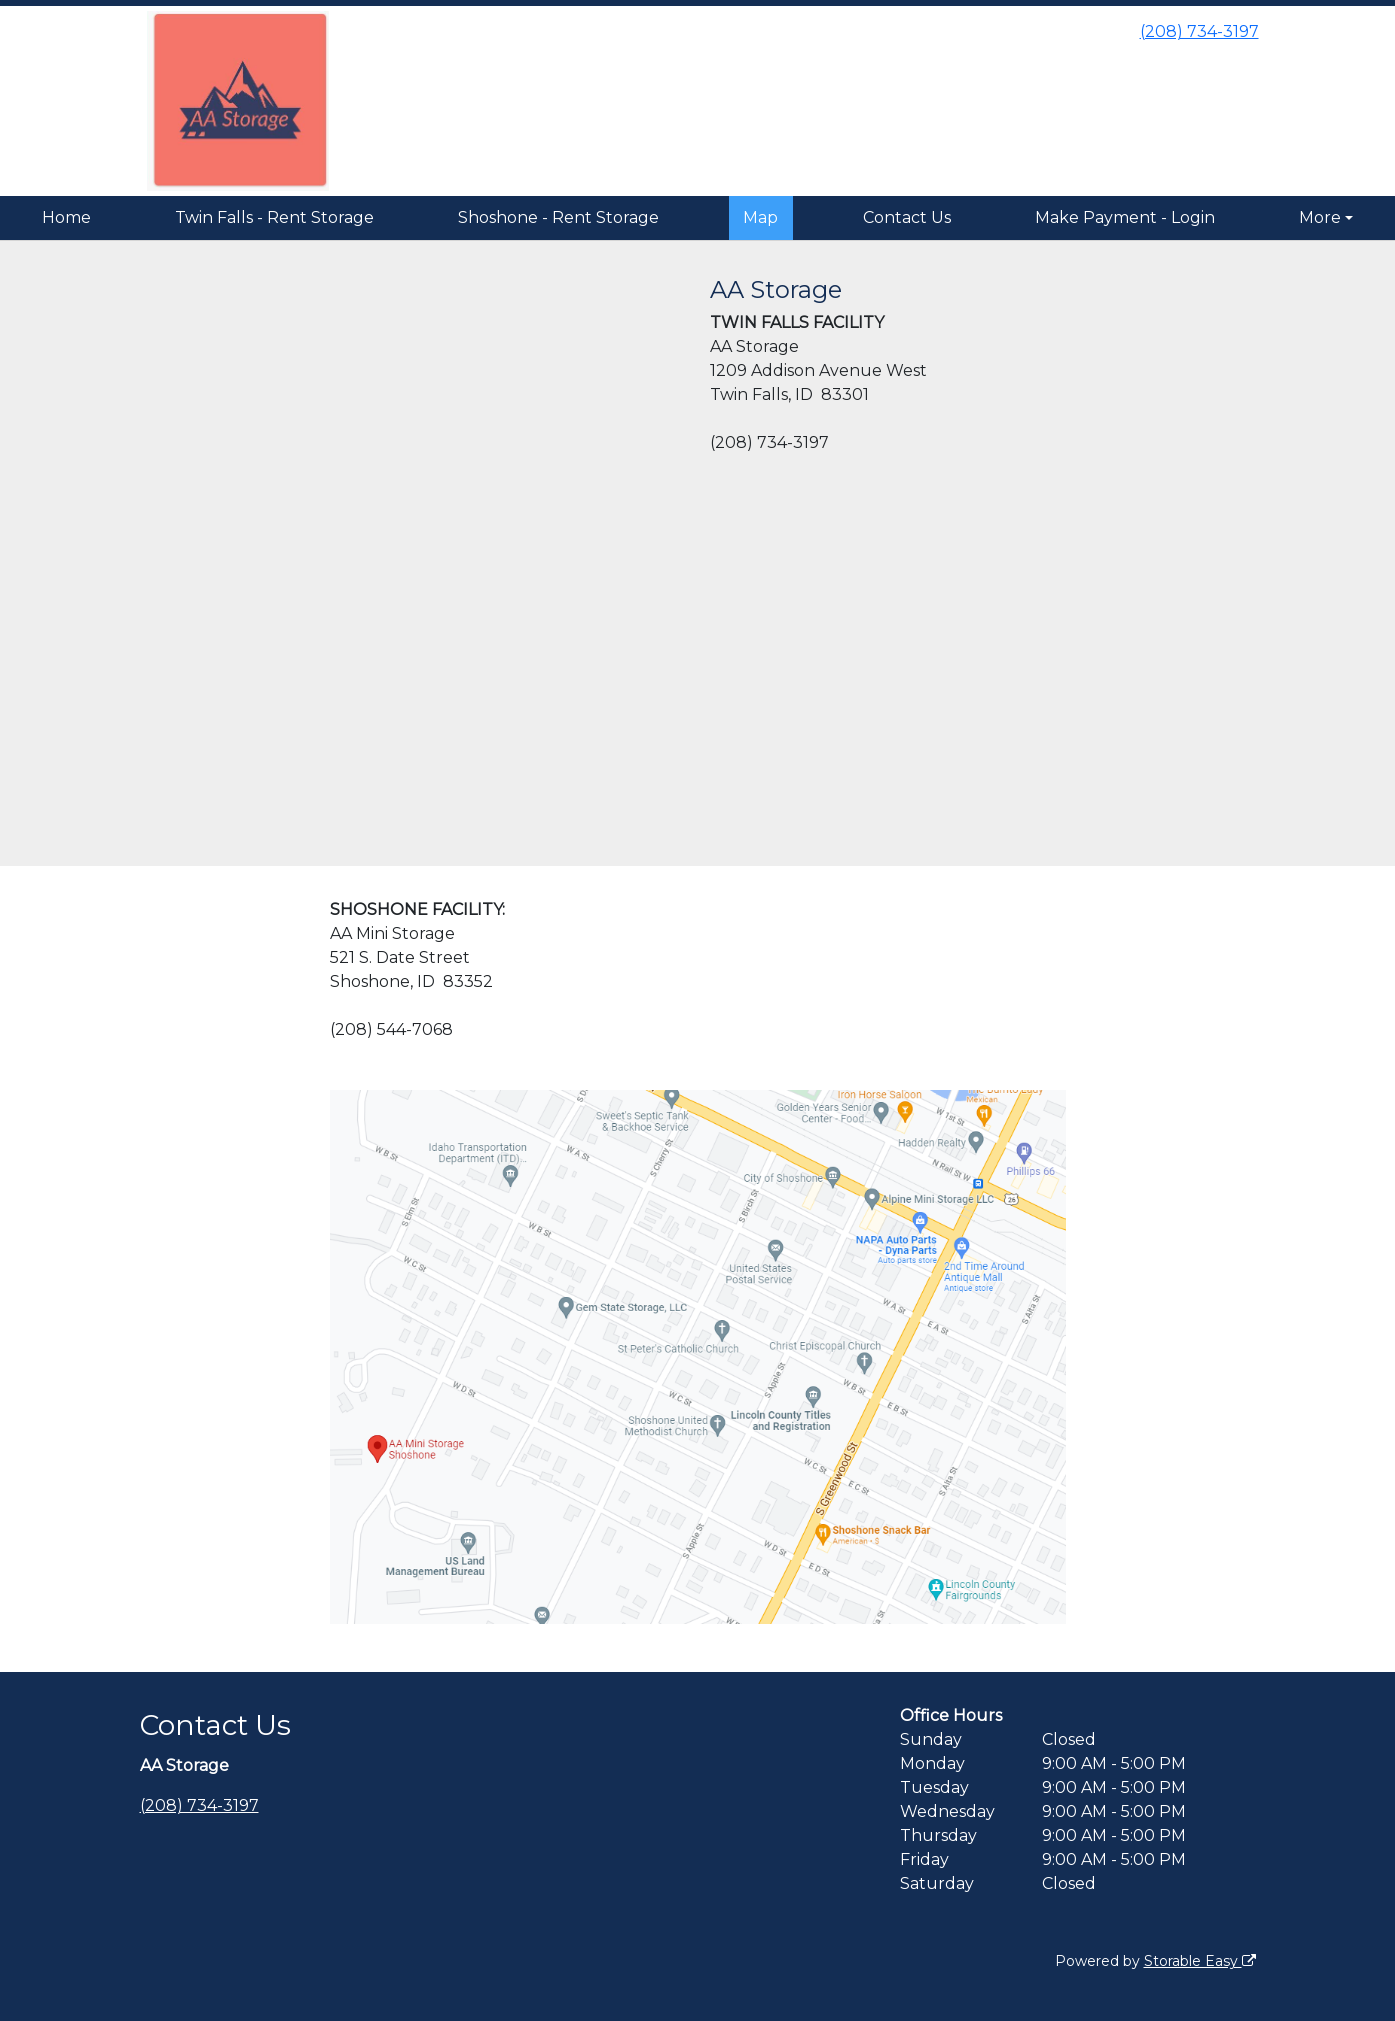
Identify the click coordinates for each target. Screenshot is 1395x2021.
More (1320, 217)
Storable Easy (1200, 1961)
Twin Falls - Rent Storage (274, 217)
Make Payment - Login (1125, 217)
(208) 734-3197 (1199, 31)
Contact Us (907, 217)
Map (760, 217)
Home (66, 217)
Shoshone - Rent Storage (558, 217)
